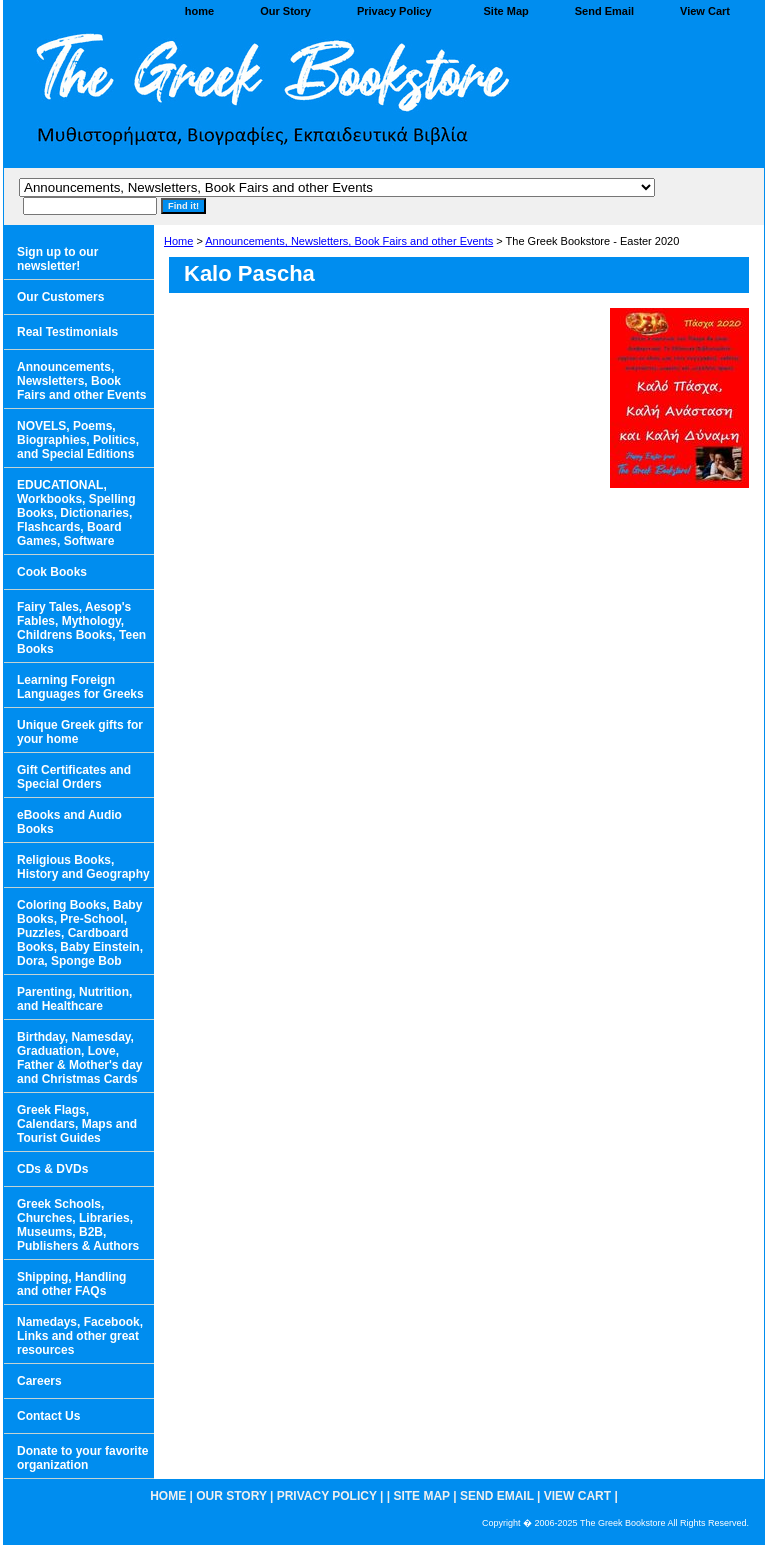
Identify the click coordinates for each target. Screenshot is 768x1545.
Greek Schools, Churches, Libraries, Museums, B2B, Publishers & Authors (78, 1225)
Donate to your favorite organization (82, 1458)
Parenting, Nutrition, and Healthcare (74, 999)
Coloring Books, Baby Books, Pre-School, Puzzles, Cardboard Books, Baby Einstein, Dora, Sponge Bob (80, 933)
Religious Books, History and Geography (83, 867)
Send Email (604, 11)
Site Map (506, 11)
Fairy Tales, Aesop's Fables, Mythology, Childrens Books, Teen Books (81, 628)
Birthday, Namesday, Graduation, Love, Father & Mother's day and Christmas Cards (80, 1058)
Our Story (285, 11)
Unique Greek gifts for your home (80, 732)
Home (178, 241)
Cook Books (52, 572)
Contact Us (48, 1416)
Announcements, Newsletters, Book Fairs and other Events (349, 241)
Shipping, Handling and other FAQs (71, 1284)
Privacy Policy (394, 11)
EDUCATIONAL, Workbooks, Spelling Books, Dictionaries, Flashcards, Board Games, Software (76, 513)
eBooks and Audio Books (69, 822)
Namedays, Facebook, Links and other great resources (80, 1336)
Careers (39, 1381)
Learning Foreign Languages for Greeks (80, 687)
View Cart (705, 11)
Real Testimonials (67, 332)
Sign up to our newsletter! (57, 259)
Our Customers (60, 297)
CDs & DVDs (52, 1169)
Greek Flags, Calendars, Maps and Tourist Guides (77, 1124)
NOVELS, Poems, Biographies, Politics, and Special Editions (78, 440)
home (199, 11)
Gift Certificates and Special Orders (74, 777)
